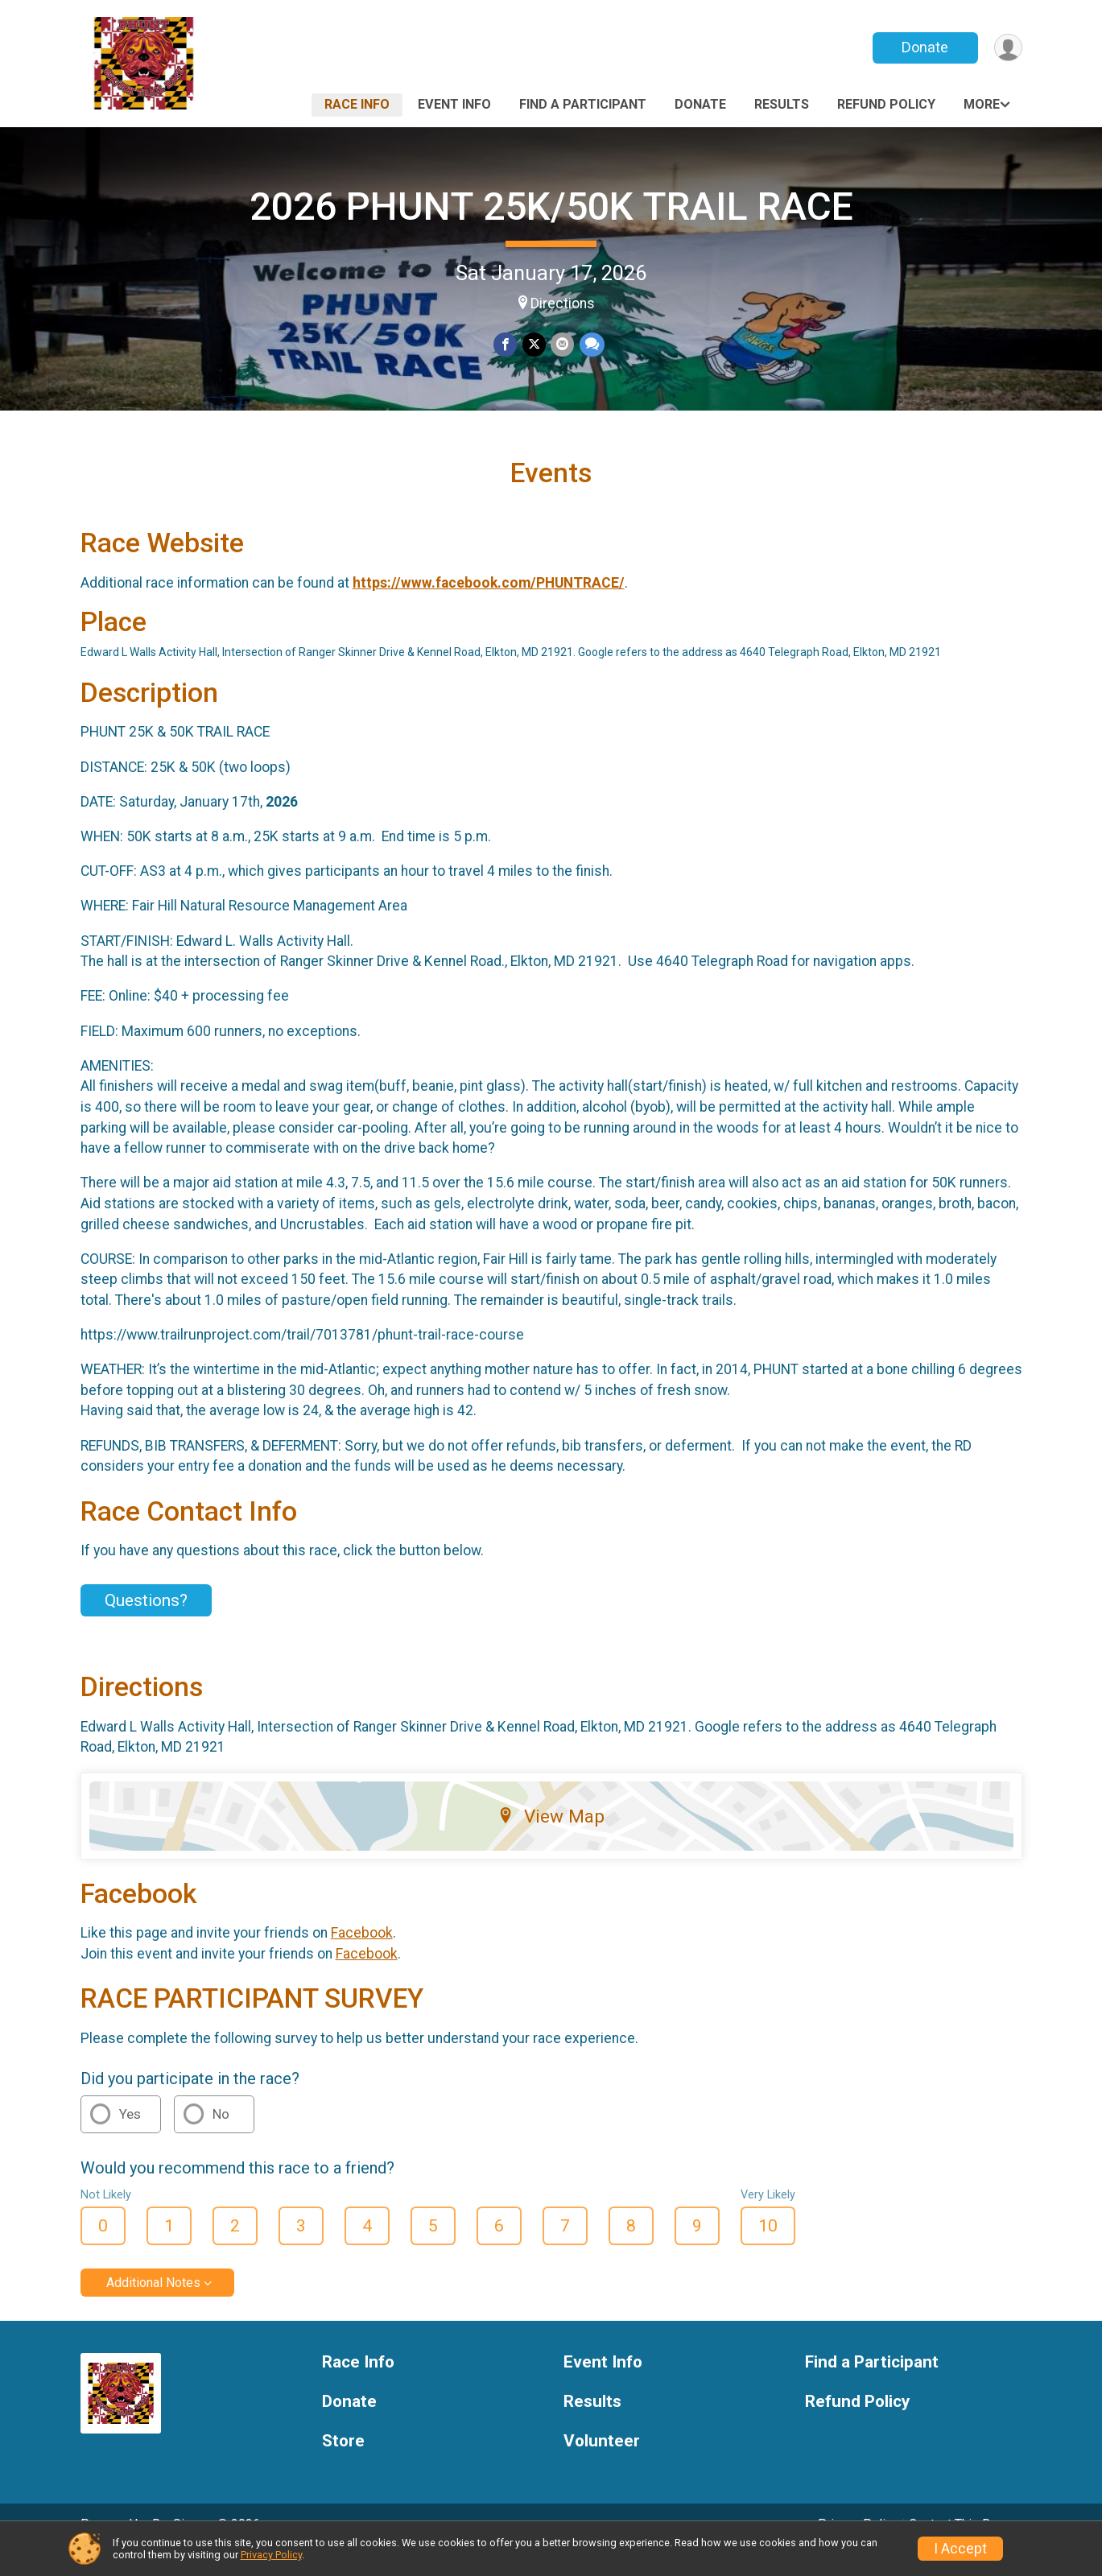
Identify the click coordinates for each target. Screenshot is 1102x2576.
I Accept (960, 2549)
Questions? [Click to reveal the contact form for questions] (146, 1623)
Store (343, 2463)
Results (781, 104)
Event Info (454, 104)
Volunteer (601, 2463)
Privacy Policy (271, 2555)
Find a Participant (582, 104)
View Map (551, 1837)
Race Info (357, 104)
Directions (562, 303)
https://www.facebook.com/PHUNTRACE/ (489, 605)
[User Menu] (1007, 48)
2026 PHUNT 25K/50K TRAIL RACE (551, 206)
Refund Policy (886, 104)
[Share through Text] (591, 345)
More (982, 104)
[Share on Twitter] (534, 345)
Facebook (362, 1955)
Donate (923, 47)
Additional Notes (153, 2305)
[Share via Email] (562, 345)
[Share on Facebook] (506, 345)
